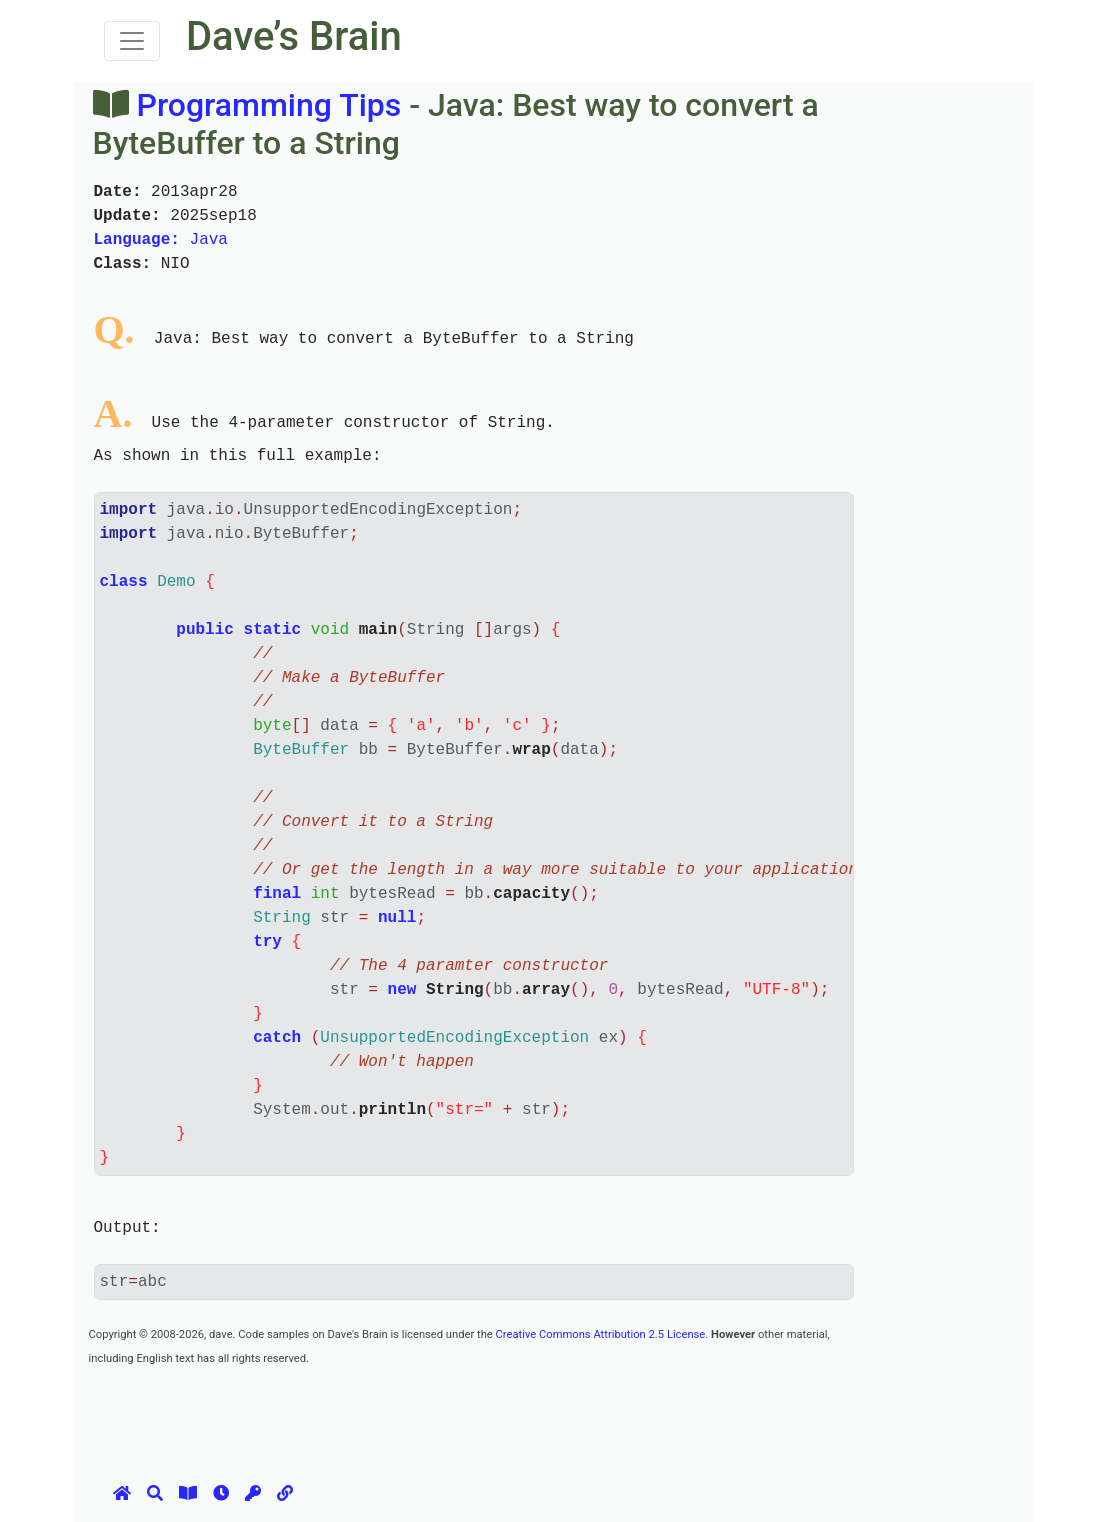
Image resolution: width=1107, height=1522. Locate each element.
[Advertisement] (453, 1414)
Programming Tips (268, 105)
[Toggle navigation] (132, 41)
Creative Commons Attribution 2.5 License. (602, 1334)
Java (161, 240)
